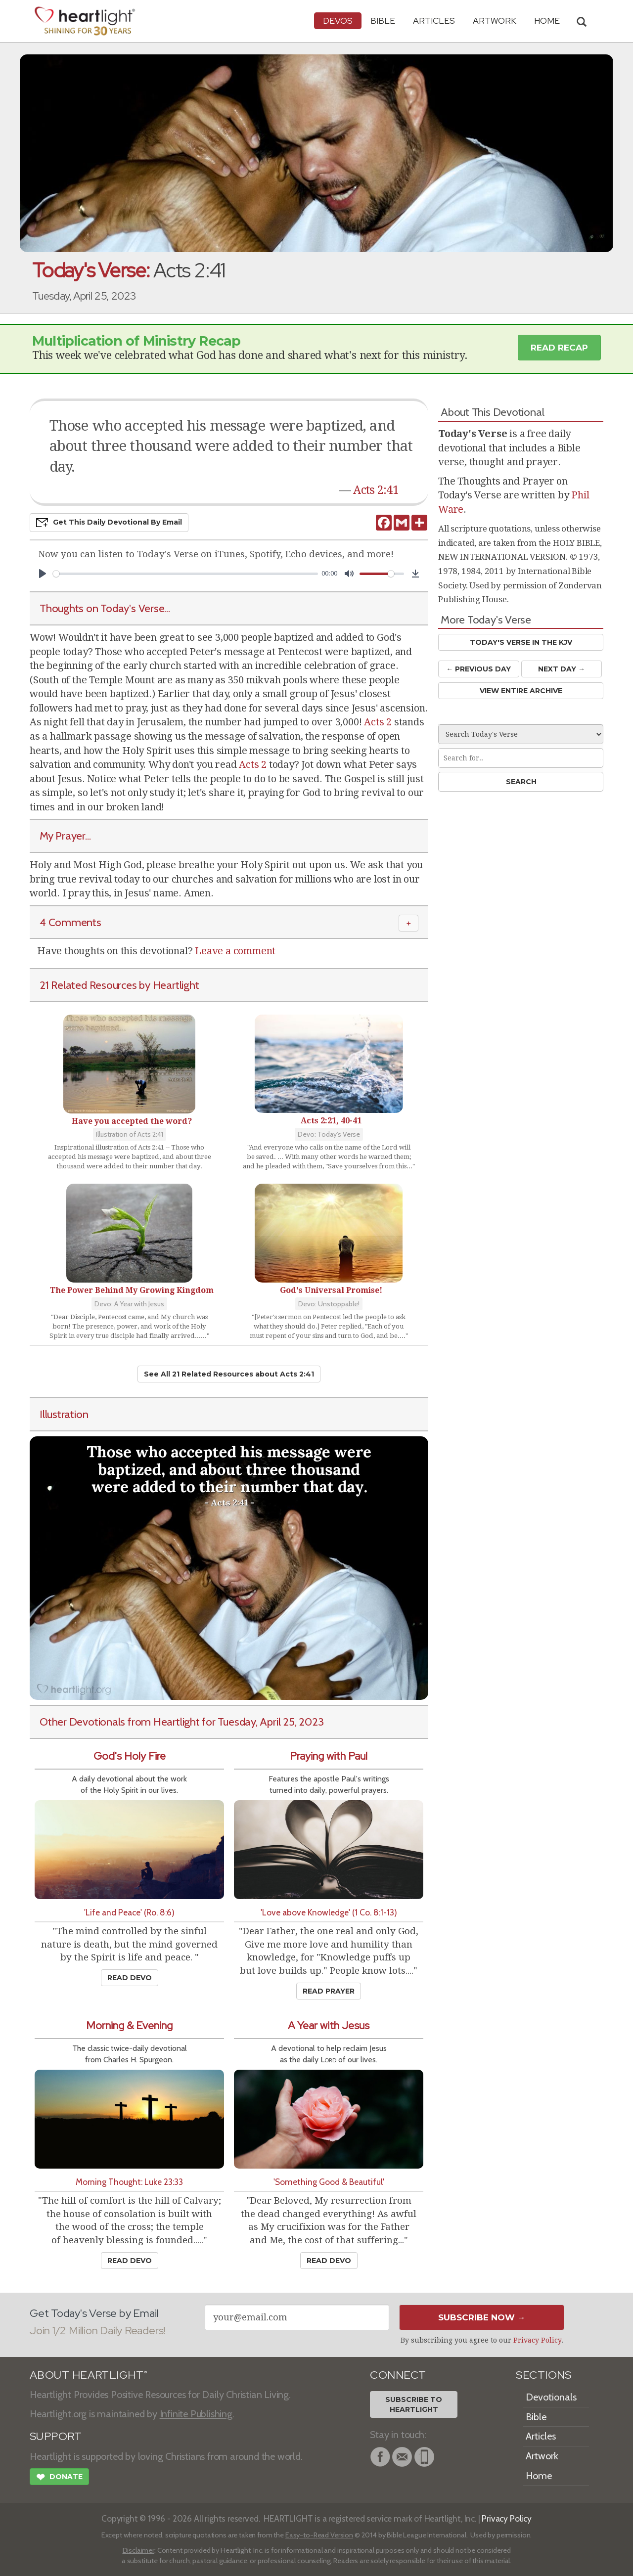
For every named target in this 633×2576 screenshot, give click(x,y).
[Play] (42, 573)
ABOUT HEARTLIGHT (88, 2375)
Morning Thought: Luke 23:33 (129, 2181)
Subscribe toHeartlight (413, 2404)
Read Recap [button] (559, 348)
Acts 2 (378, 722)
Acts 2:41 (376, 490)
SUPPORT (56, 2436)
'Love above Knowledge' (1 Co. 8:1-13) (329, 1912)
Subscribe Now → (482, 2317)
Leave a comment (235, 951)
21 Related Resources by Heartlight (119, 985)
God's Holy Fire (129, 1756)
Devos (338, 20)
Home (539, 2476)
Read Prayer (329, 1991)
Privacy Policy (537, 2340)
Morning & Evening (129, 2025)
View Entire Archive (521, 690)
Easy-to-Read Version (319, 2535)
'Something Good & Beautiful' (328, 2181)
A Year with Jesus (328, 2025)
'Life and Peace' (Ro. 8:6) (129, 1912)
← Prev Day (478, 669)
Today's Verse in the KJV (521, 642)
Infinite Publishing (196, 2414)
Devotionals (551, 2397)
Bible (382, 20)
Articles (434, 20)
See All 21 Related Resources (229, 1374)
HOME (547, 20)
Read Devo (129, 1977)
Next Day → (561, 669)
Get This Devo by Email (109, 523)
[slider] (185, 573)
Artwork (494, 20)
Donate (59, 2478)
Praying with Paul (328, 1756)
